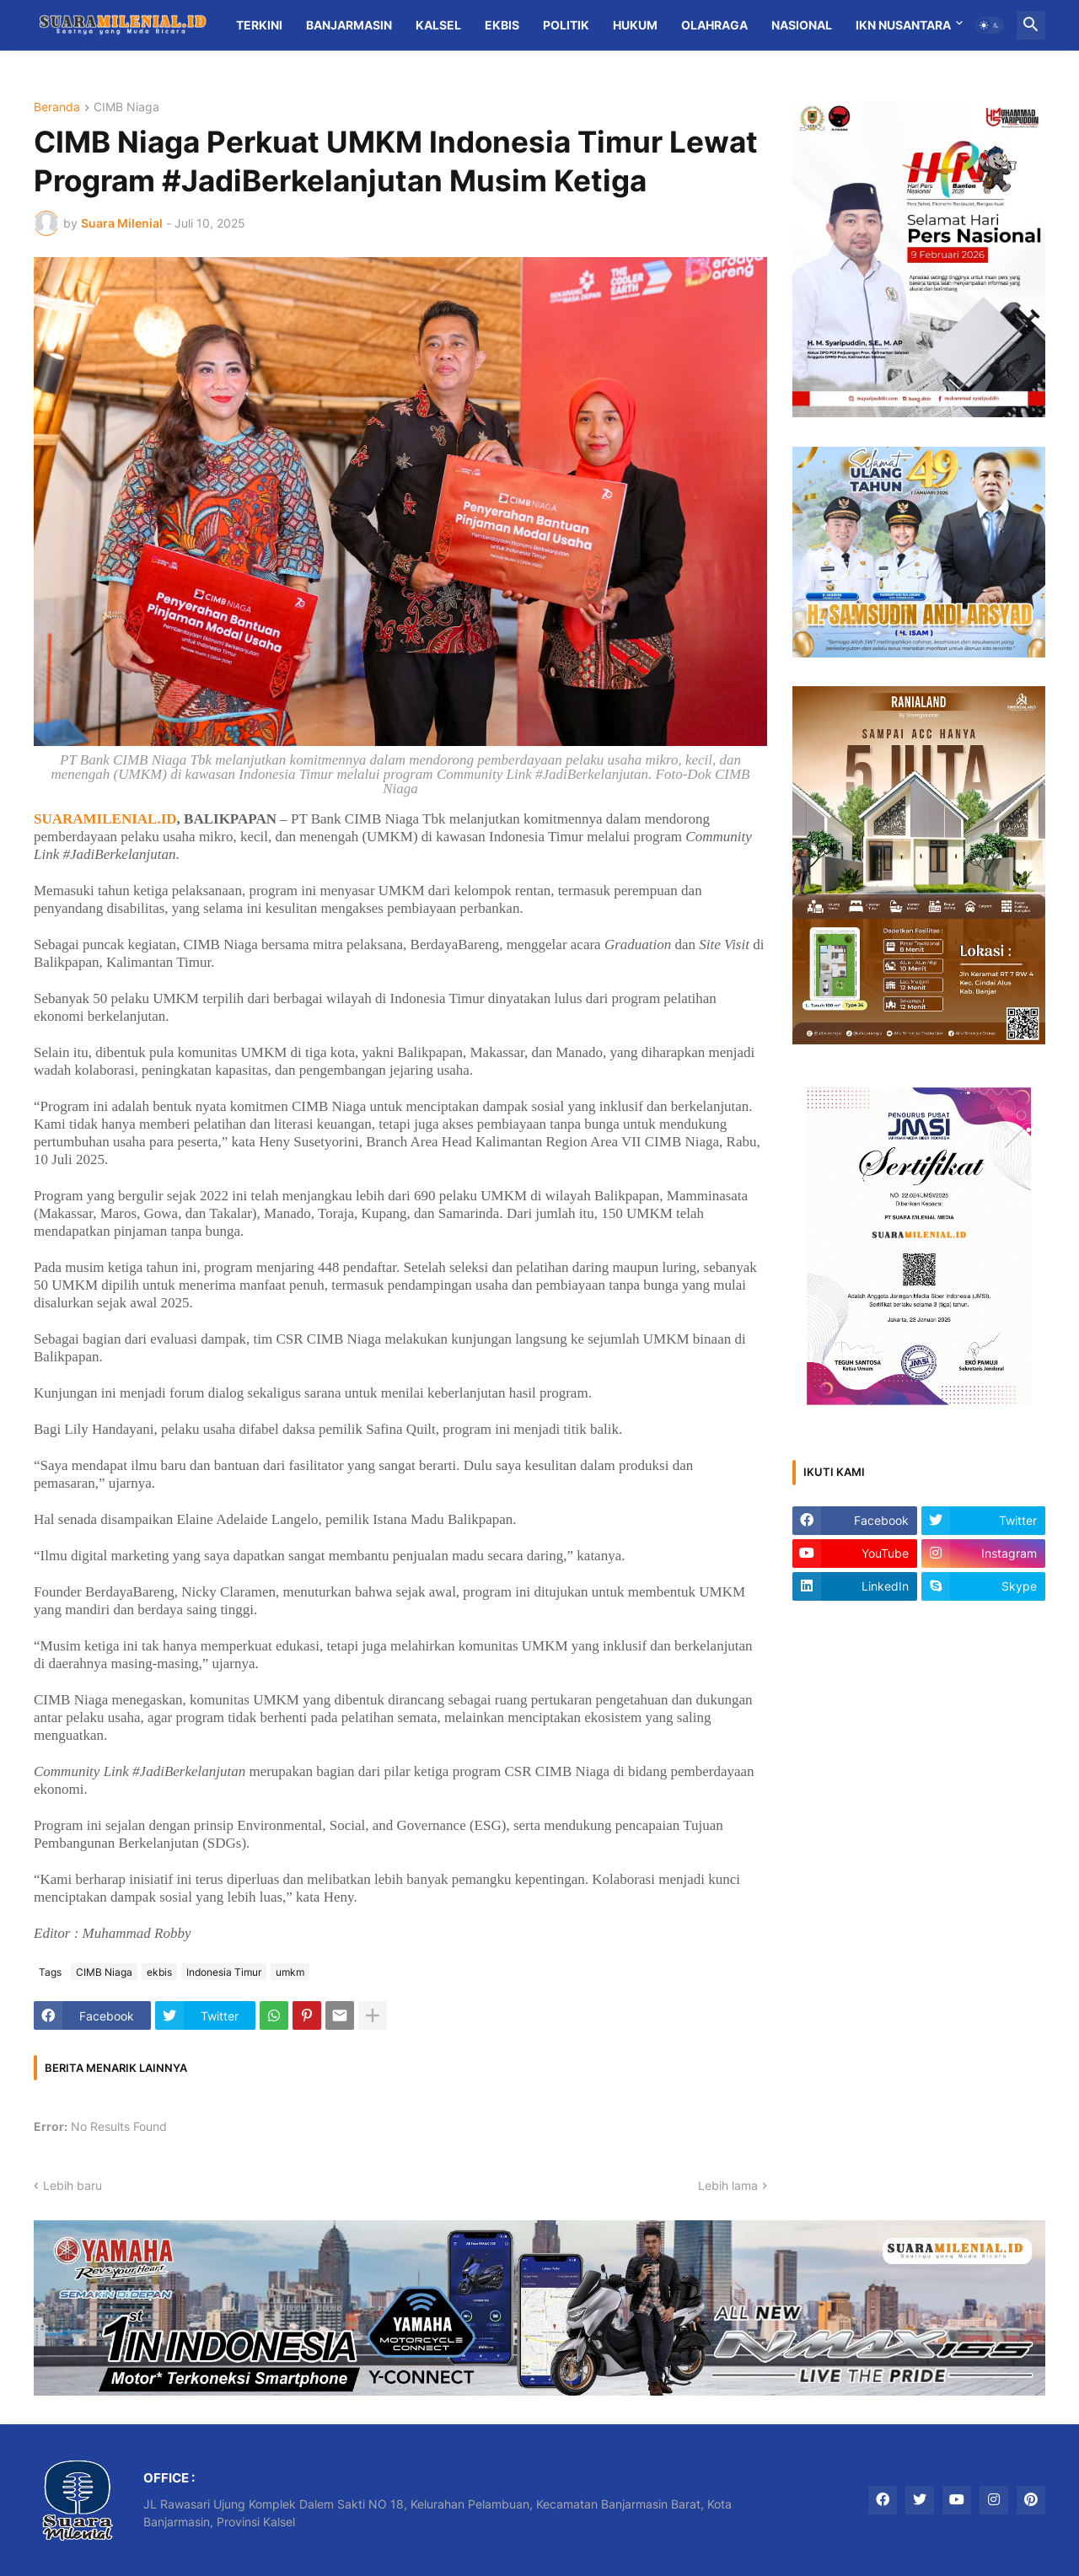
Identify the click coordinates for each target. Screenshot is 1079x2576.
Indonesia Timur (223, 1972)
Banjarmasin (349, 25)
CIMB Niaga (126, 107)
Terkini (259, 25)
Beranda (57, 107)
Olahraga (714, 25)
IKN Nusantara (903, 25)
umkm (290, 1972)
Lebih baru (72, 2185)
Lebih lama (728, 2185)
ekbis (159, 1972)
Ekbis (502, 25)
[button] (989, 25)
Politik (566, 25)
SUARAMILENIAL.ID (105, 819)
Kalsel (438, 25)
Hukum (635, 25)
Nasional (801, 25)
